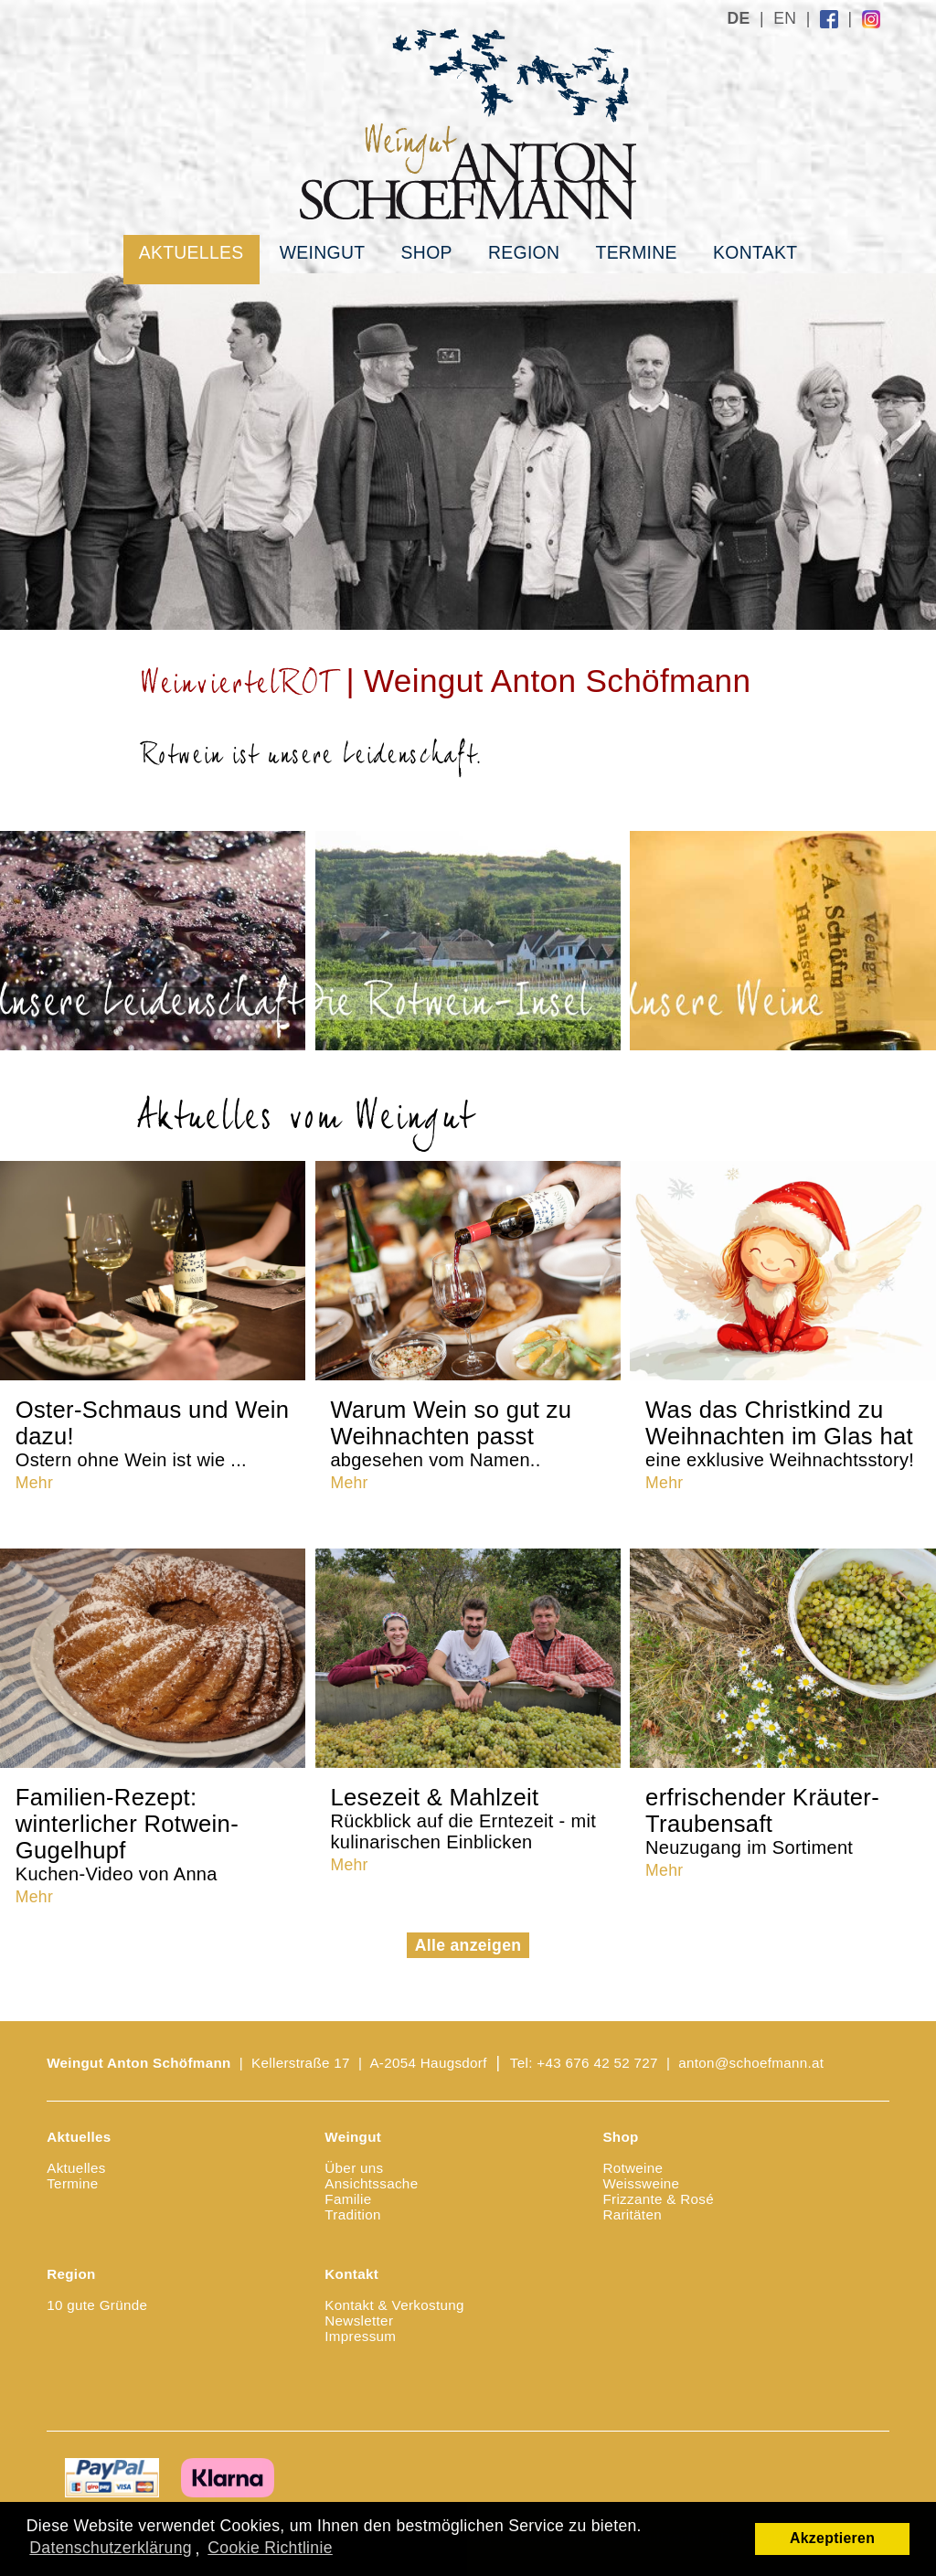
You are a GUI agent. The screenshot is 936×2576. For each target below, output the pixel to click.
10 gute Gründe (97, 2305)
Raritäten (632, 2214)
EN (784, 18)
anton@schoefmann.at (751, 2062)
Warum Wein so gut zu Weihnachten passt (450, 1433)
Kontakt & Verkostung (393, 2305)
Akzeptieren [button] (832, 2538)
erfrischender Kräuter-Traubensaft (762, 1820)
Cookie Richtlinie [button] (269, 2548)
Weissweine (640, 2183)
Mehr (34, 1483)
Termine (635, 252)
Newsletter (358, 2320)
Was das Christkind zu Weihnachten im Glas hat (779, 1433)
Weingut (323, 252)
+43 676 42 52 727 (597, 2062)
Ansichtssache (371, 2183)
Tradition (352, 2214)
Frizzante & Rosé (658, 2199)
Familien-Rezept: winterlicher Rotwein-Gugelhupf (127, 1834)
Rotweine (632, 2168)
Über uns (353, 2168)
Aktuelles (191, 252)
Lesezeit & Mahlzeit (463, 1818)
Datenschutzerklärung (110, 2548)
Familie (347, 2199)
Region (523, 252)
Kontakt (755, 252)
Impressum (360, 2336)
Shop (426, 252)
